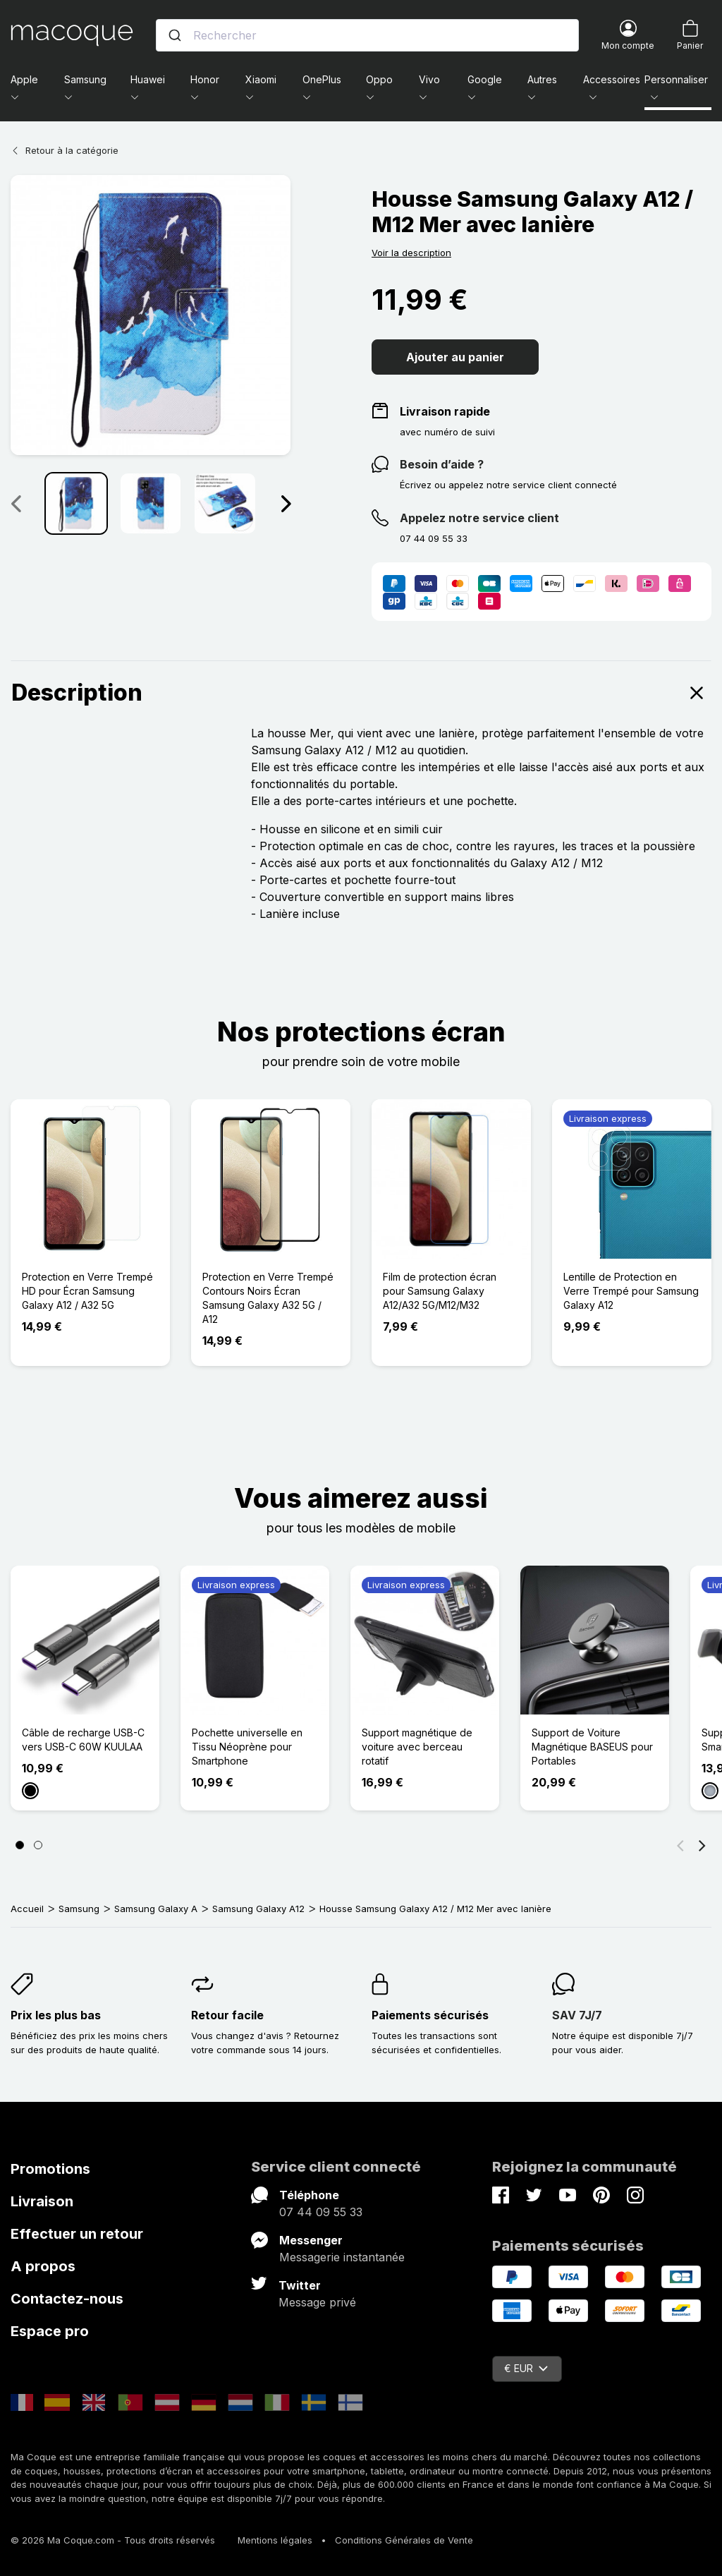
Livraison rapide (445, 411)
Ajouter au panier (455, 357)
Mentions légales (275, 2540)
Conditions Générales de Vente (404, 2540)
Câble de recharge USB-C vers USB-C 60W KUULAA (83, 1740)
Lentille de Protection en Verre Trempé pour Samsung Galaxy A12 (631, 1291)
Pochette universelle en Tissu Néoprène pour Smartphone (247, 1747)
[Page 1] (20, 1845)
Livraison (42, 2201)
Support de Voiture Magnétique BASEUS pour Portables (592, 1747)
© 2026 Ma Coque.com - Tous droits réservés (113, 2540)
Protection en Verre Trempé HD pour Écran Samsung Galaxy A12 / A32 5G (87, 1291)
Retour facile (227, 2015)
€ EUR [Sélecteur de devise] (526, 2368)
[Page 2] (38, 1845)
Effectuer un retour (77, 2233)
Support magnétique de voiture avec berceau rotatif (417, 1747)
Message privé (317, 2302)
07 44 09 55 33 (320, 2212)
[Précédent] (680, 1845)
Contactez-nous (67, 2298)
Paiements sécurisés (430, 2015)
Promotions (50, 2168)
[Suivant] (702, 1845)
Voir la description (411, 252)
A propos (43, 2266)
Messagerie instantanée (342, 2257)
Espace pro (50, 2331)
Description (361, 693)
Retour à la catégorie (64, 150)
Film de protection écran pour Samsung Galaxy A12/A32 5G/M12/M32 (439, 1291)
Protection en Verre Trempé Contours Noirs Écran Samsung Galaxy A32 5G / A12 (268, 1298)
